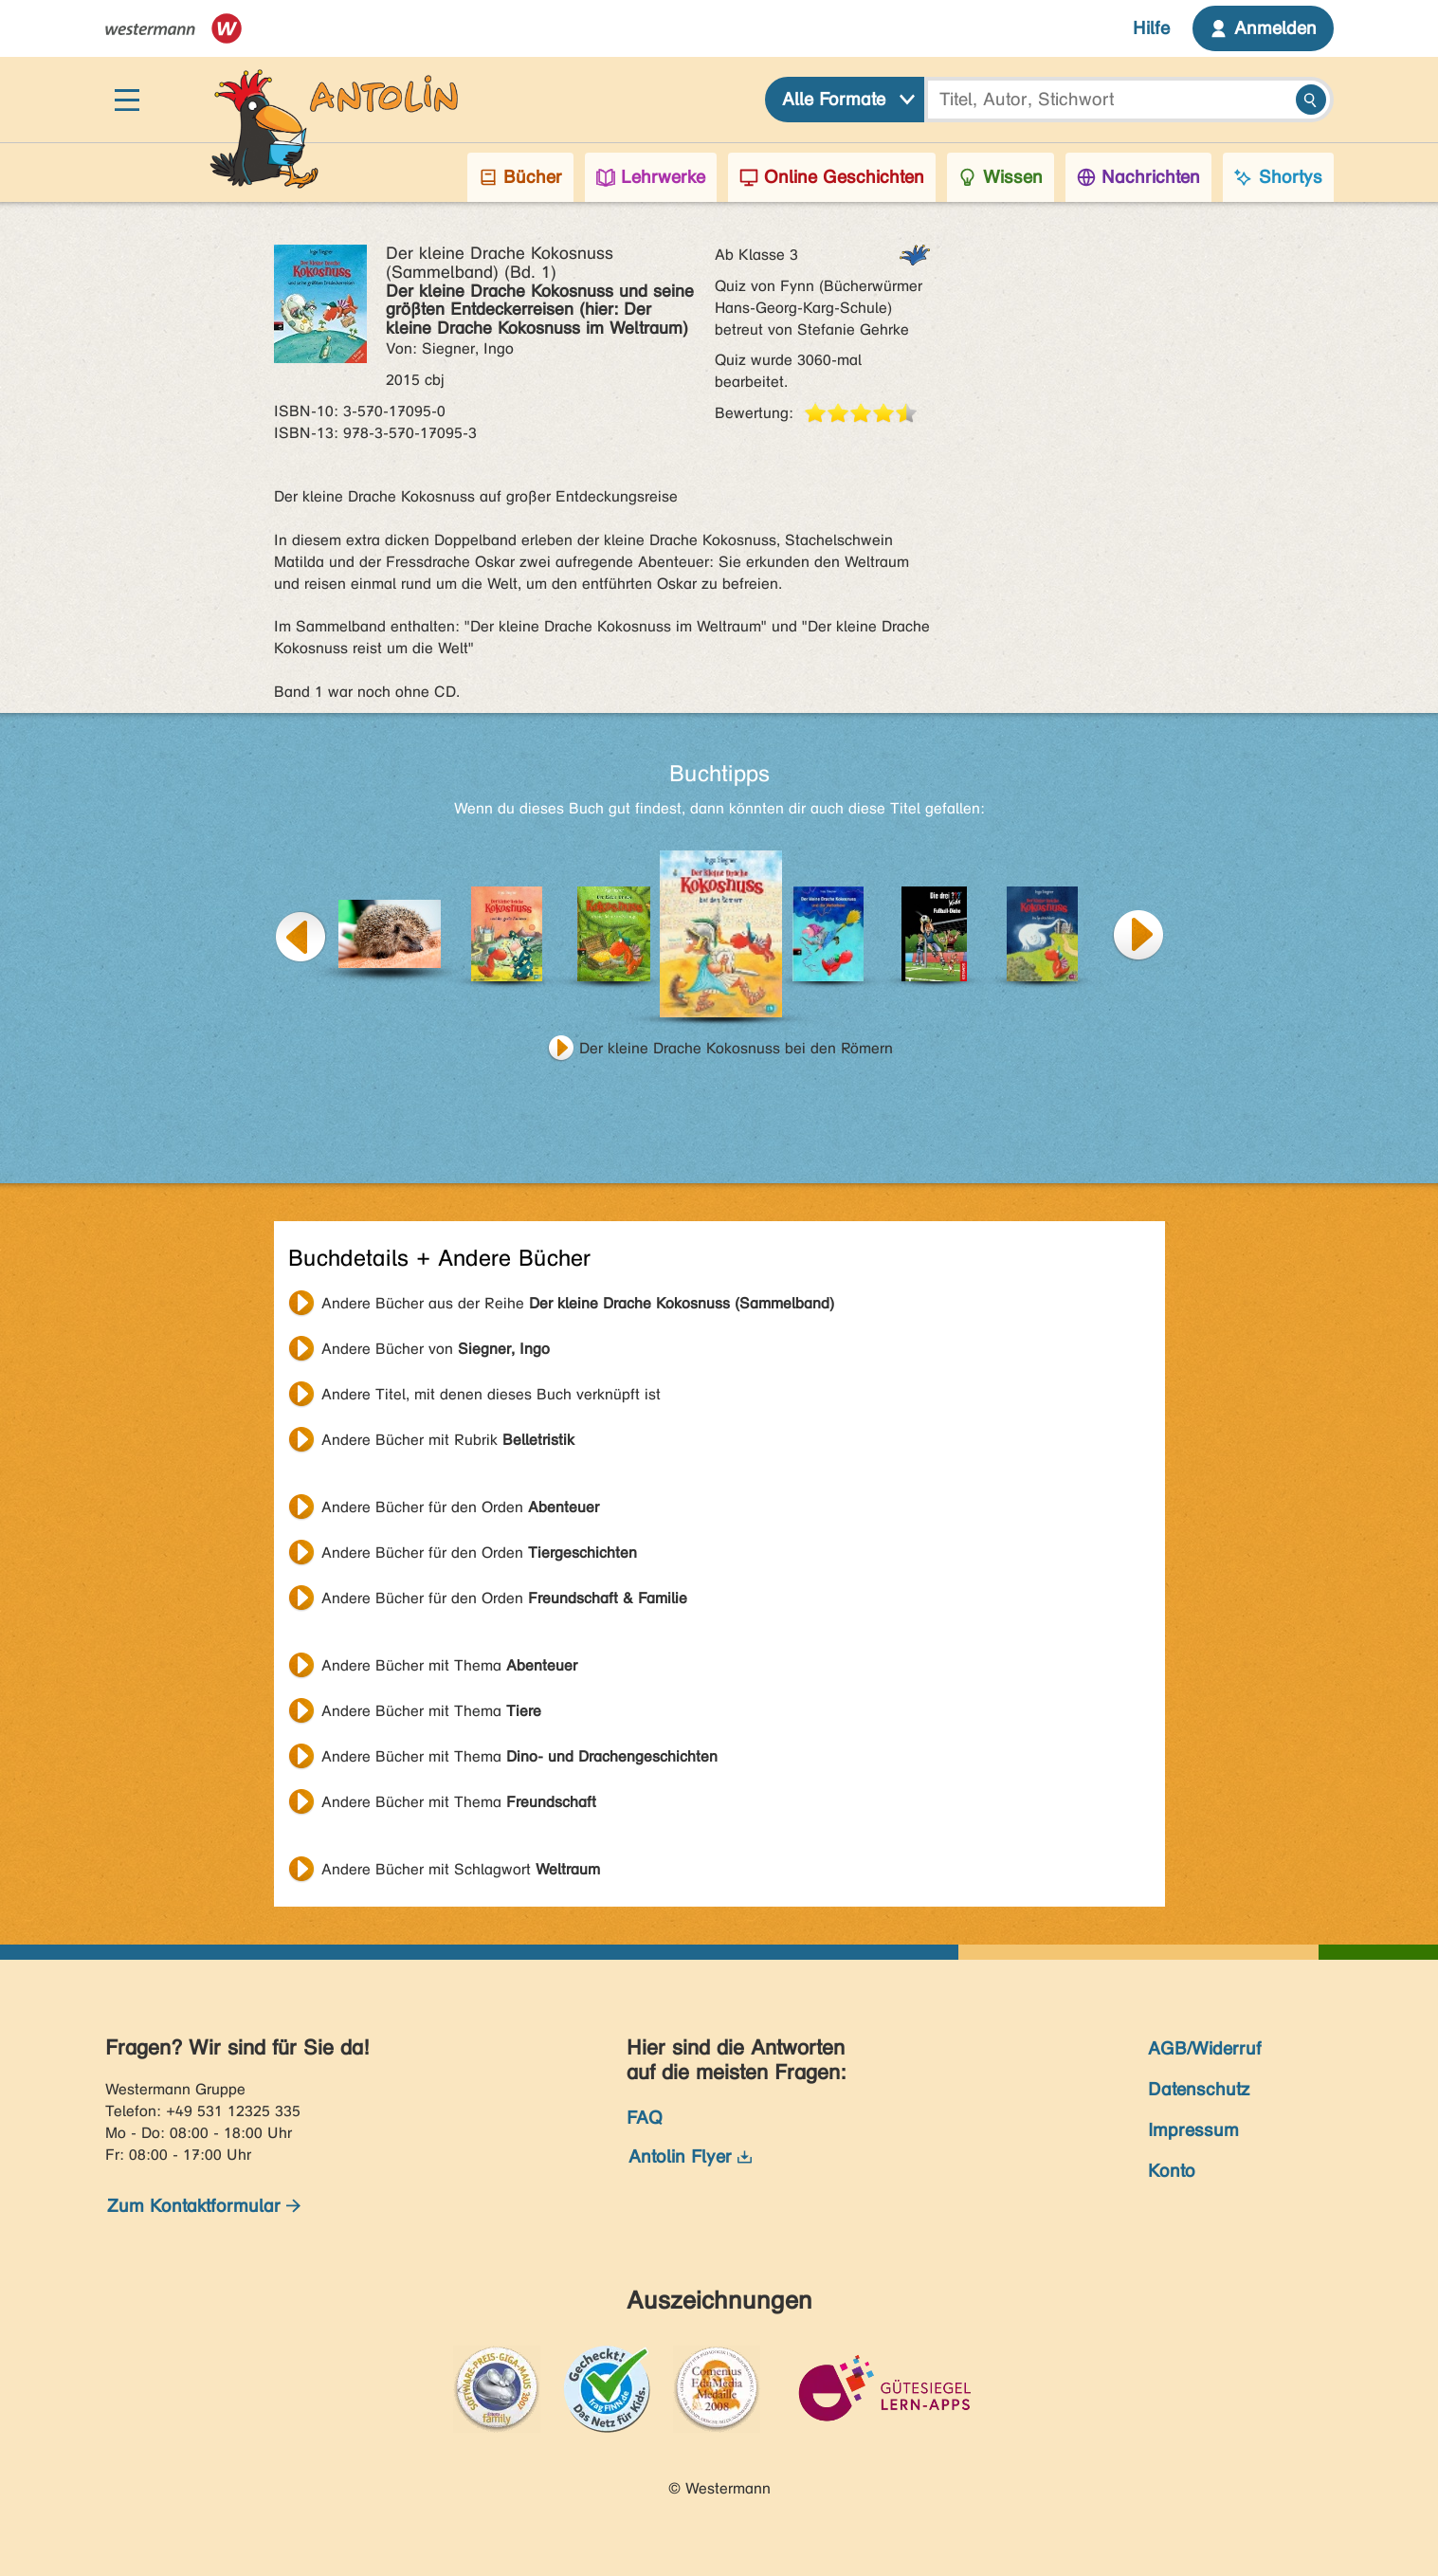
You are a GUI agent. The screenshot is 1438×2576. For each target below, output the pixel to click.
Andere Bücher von (435, 1349)
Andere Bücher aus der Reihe (577, 1303)
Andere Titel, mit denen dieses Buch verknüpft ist (491, 1394)
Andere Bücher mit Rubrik (447, 1440)
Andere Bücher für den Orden (460, 1507)
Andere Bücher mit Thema (449, 1665)
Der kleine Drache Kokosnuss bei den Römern (736, 1048)
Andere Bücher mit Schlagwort (460, 1869)
